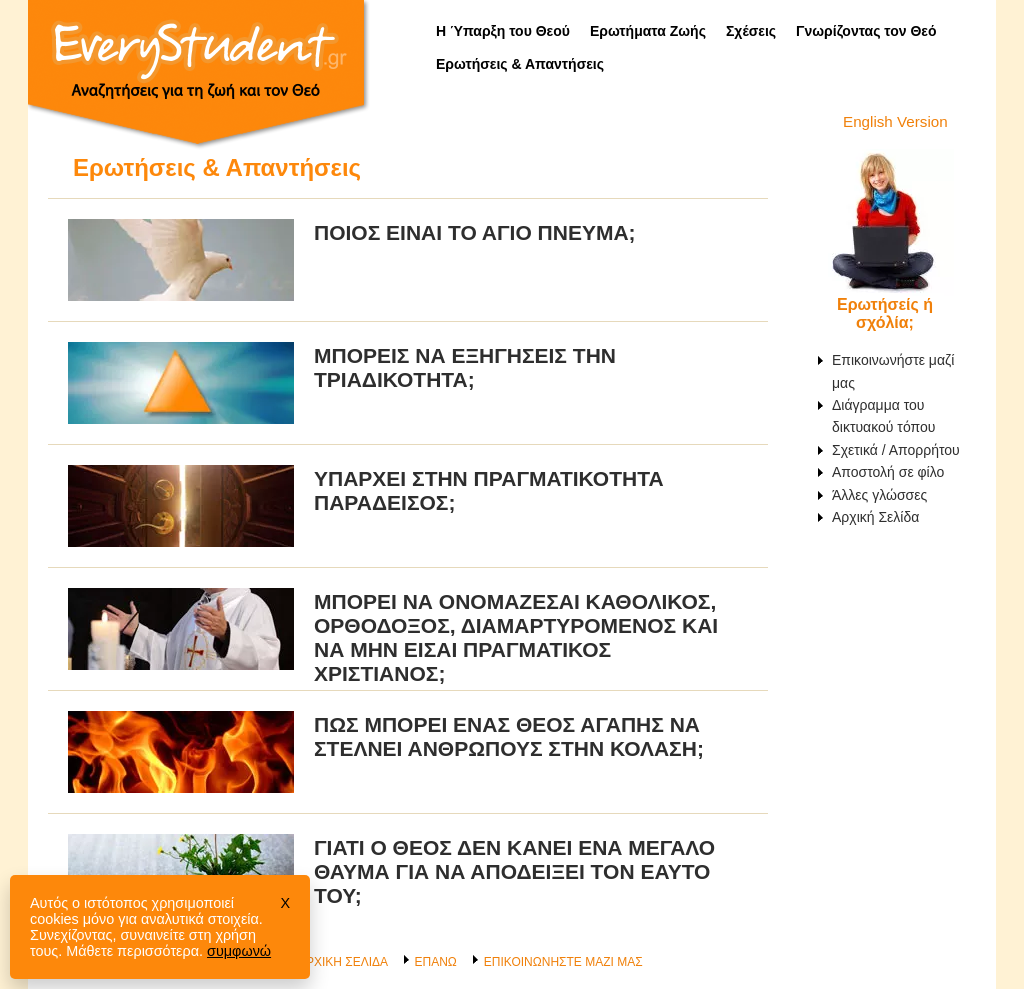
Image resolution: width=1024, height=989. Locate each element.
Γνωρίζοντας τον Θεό (866, 31)
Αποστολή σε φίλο (888, 472)
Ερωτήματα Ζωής (648, 31)
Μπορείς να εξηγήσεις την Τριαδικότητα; (465, 367)
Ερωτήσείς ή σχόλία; (885, 313)
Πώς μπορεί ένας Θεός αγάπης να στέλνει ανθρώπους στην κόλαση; (509, 736)
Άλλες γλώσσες (879, 495)
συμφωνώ (239, 951)
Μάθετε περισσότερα (132, 951)
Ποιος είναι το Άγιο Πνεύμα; (475, 232)
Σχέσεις (751, 31)
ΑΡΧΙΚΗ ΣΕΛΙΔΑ (342, 962)
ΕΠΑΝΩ (435, 962)
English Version (895, 121)
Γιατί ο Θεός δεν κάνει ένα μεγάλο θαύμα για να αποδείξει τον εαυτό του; (514, 871)
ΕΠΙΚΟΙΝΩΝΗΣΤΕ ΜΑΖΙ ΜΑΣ (563, 962)
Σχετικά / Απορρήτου (896, 450)
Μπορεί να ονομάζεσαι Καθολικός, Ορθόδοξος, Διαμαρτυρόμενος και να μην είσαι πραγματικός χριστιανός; (516, 637)
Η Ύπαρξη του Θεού (503, 31)
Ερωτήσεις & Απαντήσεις (520, 64)
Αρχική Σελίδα (875, 517)
